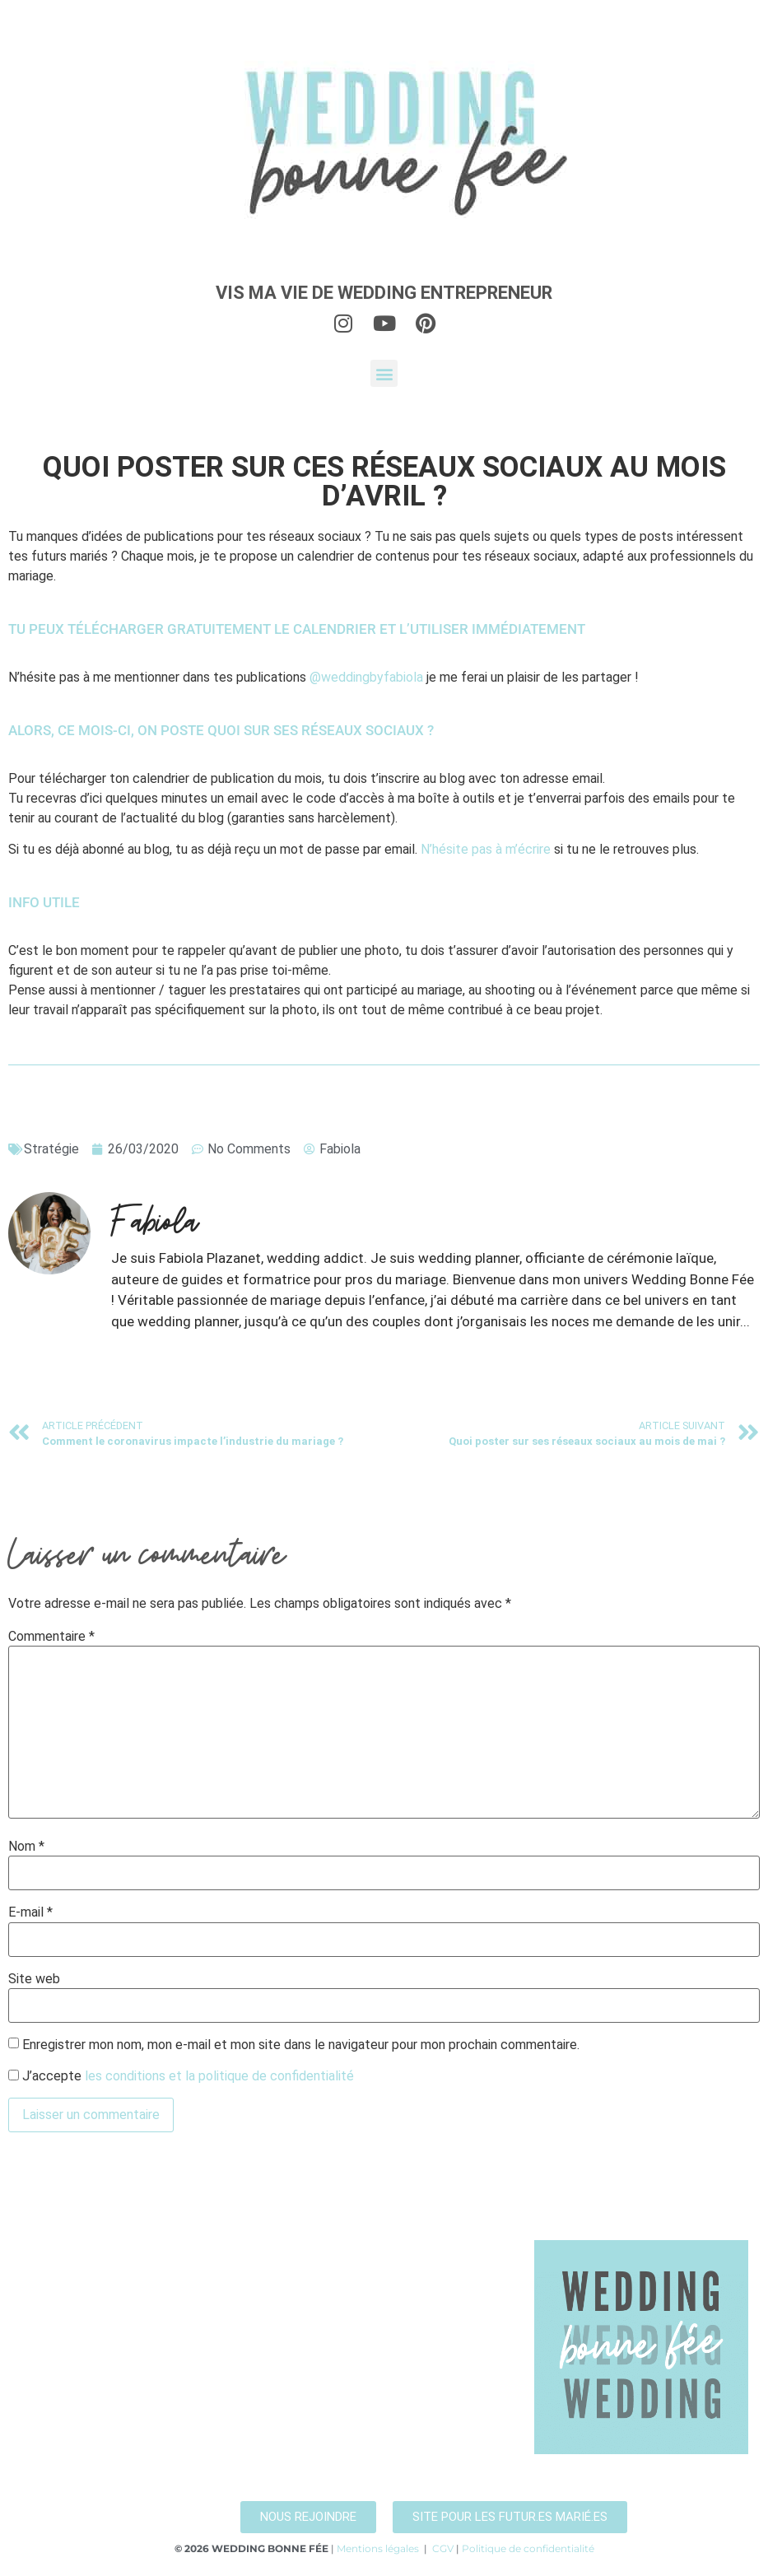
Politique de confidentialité (528, 2548)
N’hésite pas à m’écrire (486, 849)
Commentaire (51, 1636)
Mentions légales (378, 2548)
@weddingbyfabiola (366, 677)
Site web (34, 1979)
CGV (443, 2548)
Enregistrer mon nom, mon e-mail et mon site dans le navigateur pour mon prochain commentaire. (300, 2045)
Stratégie (51, 1149)
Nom (26, 1846)
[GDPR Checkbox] (13, 2075)
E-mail (30, 1912)
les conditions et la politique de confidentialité (219, 2076)
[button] (384, 373)
